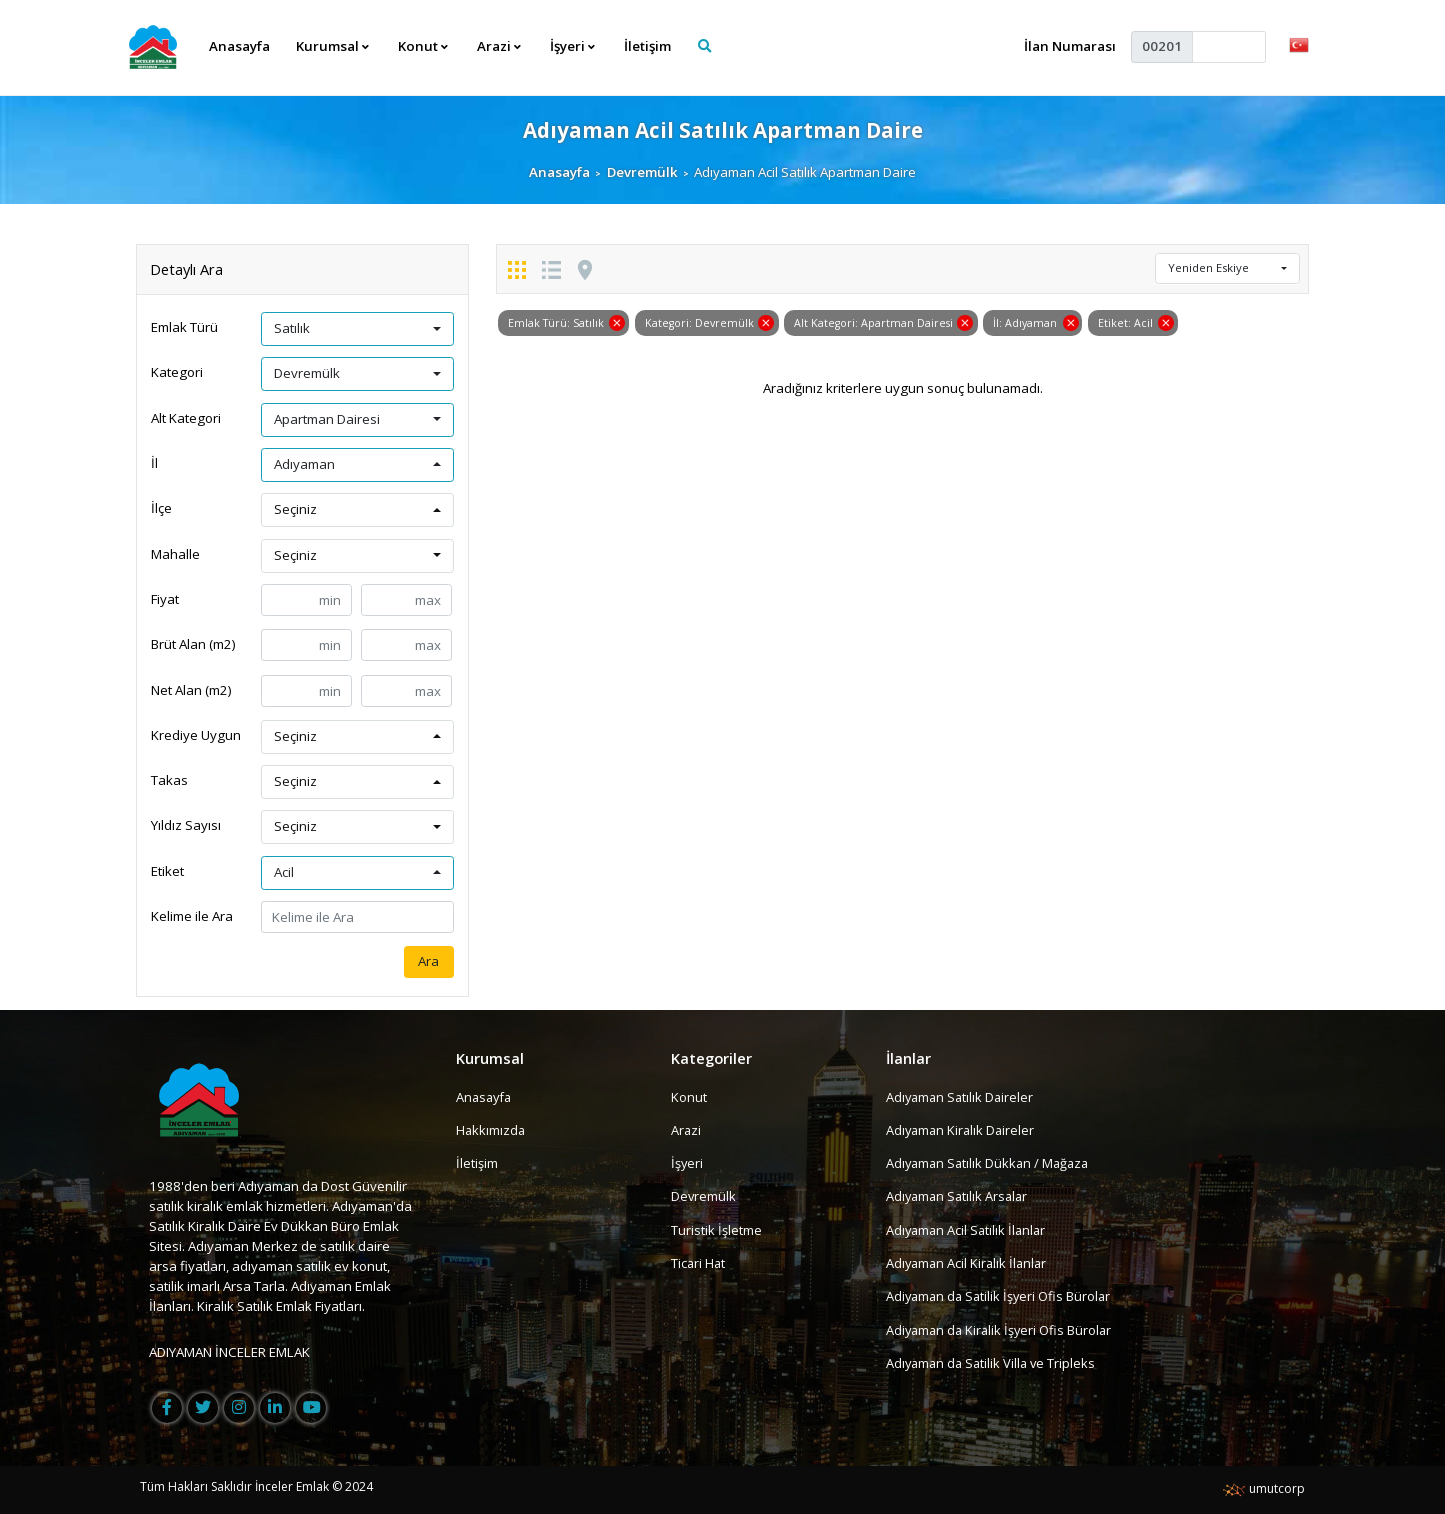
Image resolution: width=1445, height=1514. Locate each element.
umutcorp (1263, 1488)
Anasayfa (239, 46)
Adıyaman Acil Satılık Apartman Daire (722, 129)
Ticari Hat (699, 1263)
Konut (689, 1097)
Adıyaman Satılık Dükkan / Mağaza (991, 1163)
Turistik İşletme (716, 1230)
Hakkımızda (491, 1130)
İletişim (648, 46)
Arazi (686, 1130)
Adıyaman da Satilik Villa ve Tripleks (994, 1363)
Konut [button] (424, 46)
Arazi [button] (500, 46)
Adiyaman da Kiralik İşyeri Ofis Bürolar (1002, 1330)
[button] (1299, 44)
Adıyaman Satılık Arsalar (959, 1197)
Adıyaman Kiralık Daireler (962, 1130)
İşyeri (687, 1163)
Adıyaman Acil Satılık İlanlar (968, 1230)
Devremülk (642, 172)
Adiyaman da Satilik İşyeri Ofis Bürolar (1002, 1296)
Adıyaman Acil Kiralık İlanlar (969, 1263)
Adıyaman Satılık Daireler (962, 1097)
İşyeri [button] (573, 46)
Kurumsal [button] (333, 46)
